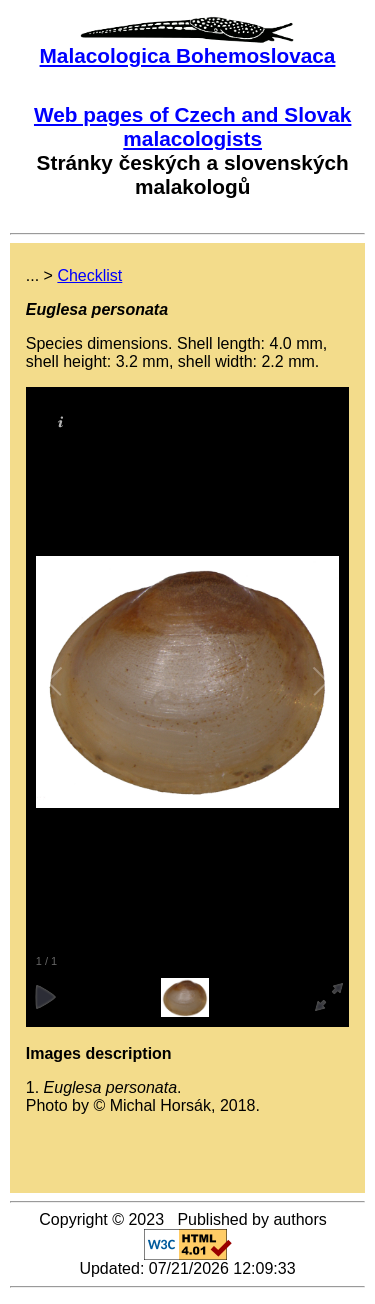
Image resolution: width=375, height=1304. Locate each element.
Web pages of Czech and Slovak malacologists (192, 126)
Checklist (89, 275)
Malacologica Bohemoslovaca (188, 55)
